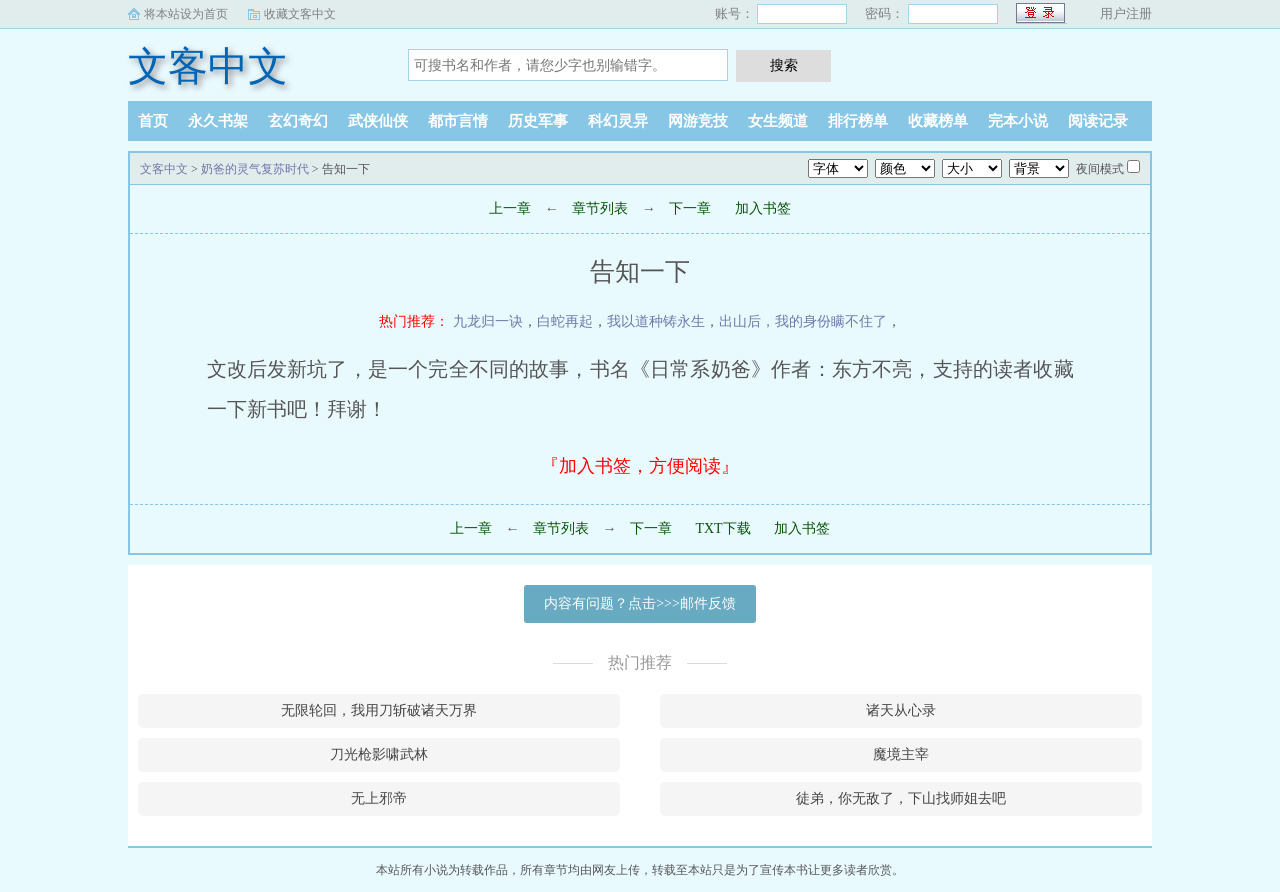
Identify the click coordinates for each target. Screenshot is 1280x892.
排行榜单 (858, 121)
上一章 (510, 208)
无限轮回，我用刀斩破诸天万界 (379, 710)
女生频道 (778, 121)
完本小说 (1018, 121)
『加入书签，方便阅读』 (640, 466)
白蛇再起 (565, 321)
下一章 (690, 208)
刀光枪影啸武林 (379, 754)
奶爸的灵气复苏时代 (255, 169)
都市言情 (458, 121)
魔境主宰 (901, 754)
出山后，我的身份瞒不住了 (803, 321)
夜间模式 (1100, 169)
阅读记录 (1098, 121)
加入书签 (763, 208)
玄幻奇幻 (298, 121)
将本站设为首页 (186, 14)
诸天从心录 (901, 710)
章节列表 (600, 208)
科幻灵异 (618, 121)
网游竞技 (698, 121)
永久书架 (218, 121)
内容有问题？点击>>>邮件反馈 (640, 603)
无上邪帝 (379, 798)
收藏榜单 (938, 121)
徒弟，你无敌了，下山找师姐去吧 (901, 798)
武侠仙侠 (378, 121)
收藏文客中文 (300, 14)
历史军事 (538, 121)
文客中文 (208, 66)
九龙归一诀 (488, 321)
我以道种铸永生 (656, 321)
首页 (153, 121)
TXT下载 (722, 528)
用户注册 (1126, 13)
